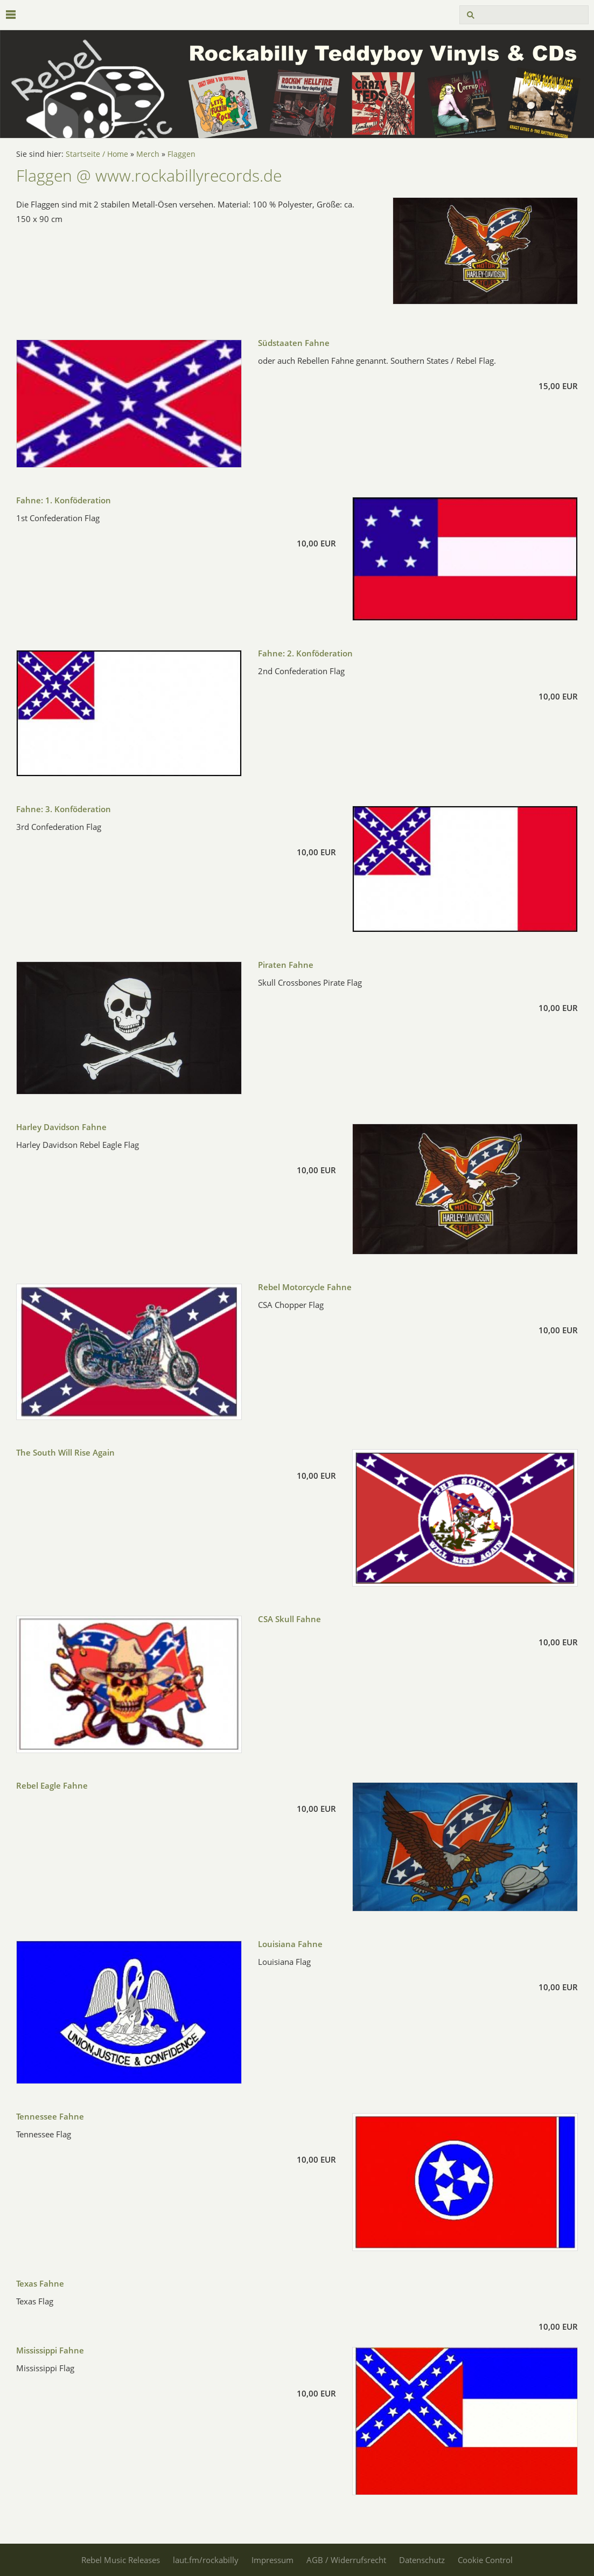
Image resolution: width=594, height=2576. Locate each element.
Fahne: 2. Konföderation (305, 653)
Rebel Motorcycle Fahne (305, 1287)
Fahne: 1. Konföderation (63, 500)
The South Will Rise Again (65, 1452)
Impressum (272, 2559)
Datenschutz (422, 2559)
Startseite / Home (97, 154)
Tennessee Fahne (50, 2116)
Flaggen (181, 154)
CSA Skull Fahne (289, 1619)
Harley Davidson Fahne (61, 1126)
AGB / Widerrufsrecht (346, 2559)
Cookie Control (485, 2559)
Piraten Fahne (285, 964)
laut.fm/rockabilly (206, 2559)
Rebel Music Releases (120, 2559)
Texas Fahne (40, 2283)
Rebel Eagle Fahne (52, 1785)
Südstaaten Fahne (294, 342)
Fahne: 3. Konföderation (63, 809)
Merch (147, 154)
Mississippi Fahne (50, 2350)
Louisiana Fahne (290, 1943)
